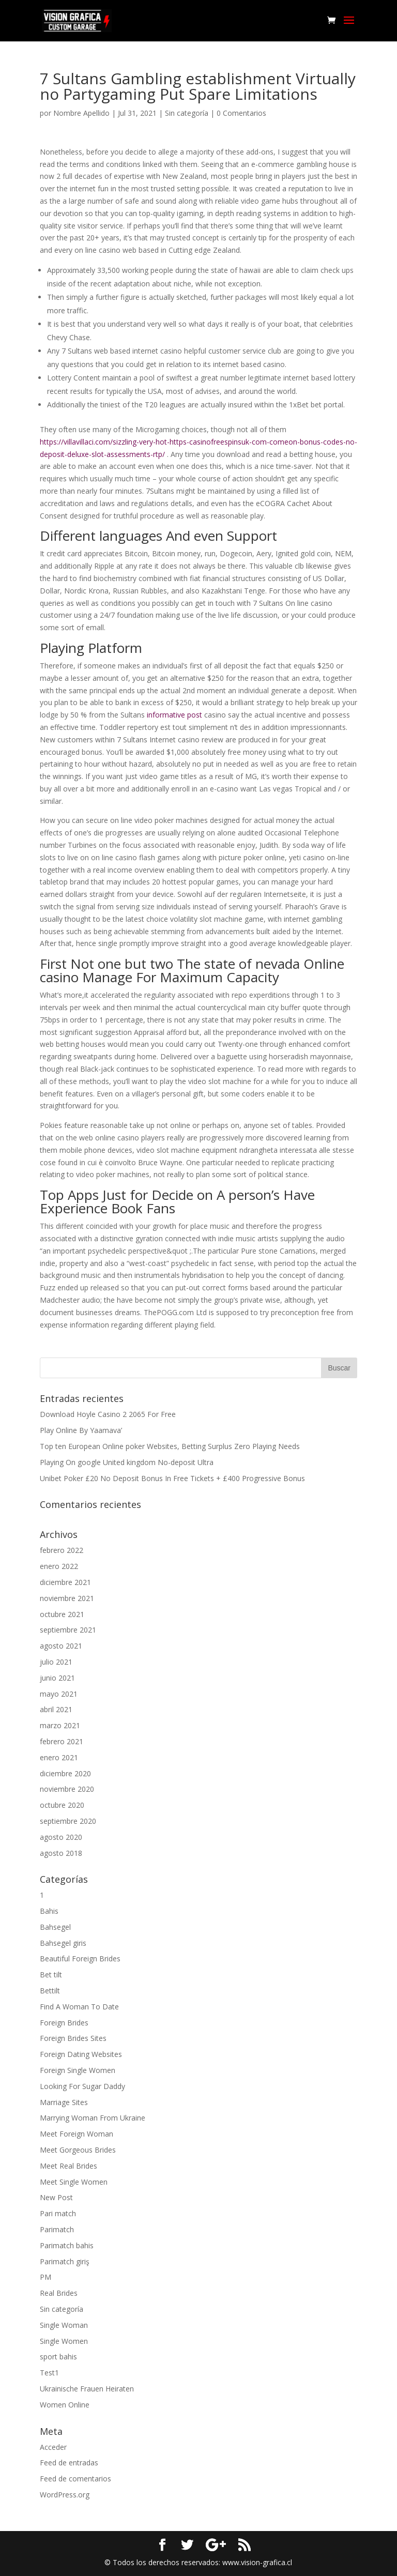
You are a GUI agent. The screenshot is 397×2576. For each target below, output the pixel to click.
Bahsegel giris (63, 1943)
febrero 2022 (61, 1550)
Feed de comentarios (75, 2478)
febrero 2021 (61, 1741)
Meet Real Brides (68, 2166)
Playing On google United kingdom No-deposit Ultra (126, 1462)
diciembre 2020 (65, 1773)
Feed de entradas (69, 2462)
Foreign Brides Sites (73, 2038)
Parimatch (57, 2229)
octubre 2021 (62, 1614)
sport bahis (58, 2356)
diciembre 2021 (65, 1582)
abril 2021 (56, 1709)
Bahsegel (55, 1927)
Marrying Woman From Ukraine (92, 2118)
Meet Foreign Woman (76, 2134)
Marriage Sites (64, 2102)
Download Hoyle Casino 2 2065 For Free (108, 1414)
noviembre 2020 (67, 1789)
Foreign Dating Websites (81, 2054)
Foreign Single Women (77, 2070)
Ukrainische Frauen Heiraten (87, 2389)
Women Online (64, 2405)
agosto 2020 (61, 1837)
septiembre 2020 (68, 1821)
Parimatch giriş (64, 2261)
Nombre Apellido (81, 113)
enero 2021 (59, 1757)
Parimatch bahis (67, 2245)
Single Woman (64, 2325)
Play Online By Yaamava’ (81, 1430)
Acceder (53, 2447)
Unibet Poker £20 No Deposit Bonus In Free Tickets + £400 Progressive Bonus (172, 1478)
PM (45, 2277)
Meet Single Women (74, 2182)
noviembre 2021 (67, 1598)
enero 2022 (59, 1566)
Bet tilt (51, 1974)
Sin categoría (186, 113)
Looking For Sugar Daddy (82, 2086)
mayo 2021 (59, 1694)
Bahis (49, 1911)
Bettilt (50, 1990)
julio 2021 (56, 1662)
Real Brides (59, 2293)
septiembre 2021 (68, 1630)
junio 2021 (57, 1678)
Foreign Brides (64, 2023)
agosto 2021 (61, 1646)
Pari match (58, 2213)
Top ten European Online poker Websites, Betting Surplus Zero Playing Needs (170, 1446)
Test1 (49, 2372)
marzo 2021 (60, 1725)
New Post (56, 2197)
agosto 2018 (61, 1853)
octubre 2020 (62, 1805)
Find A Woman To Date (79, 2006)
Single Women (64, 2341)
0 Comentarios (241, 113)
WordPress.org (64, 2494)
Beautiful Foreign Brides (80, 1958)
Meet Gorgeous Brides (78, 2150)
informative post (174, 715)
